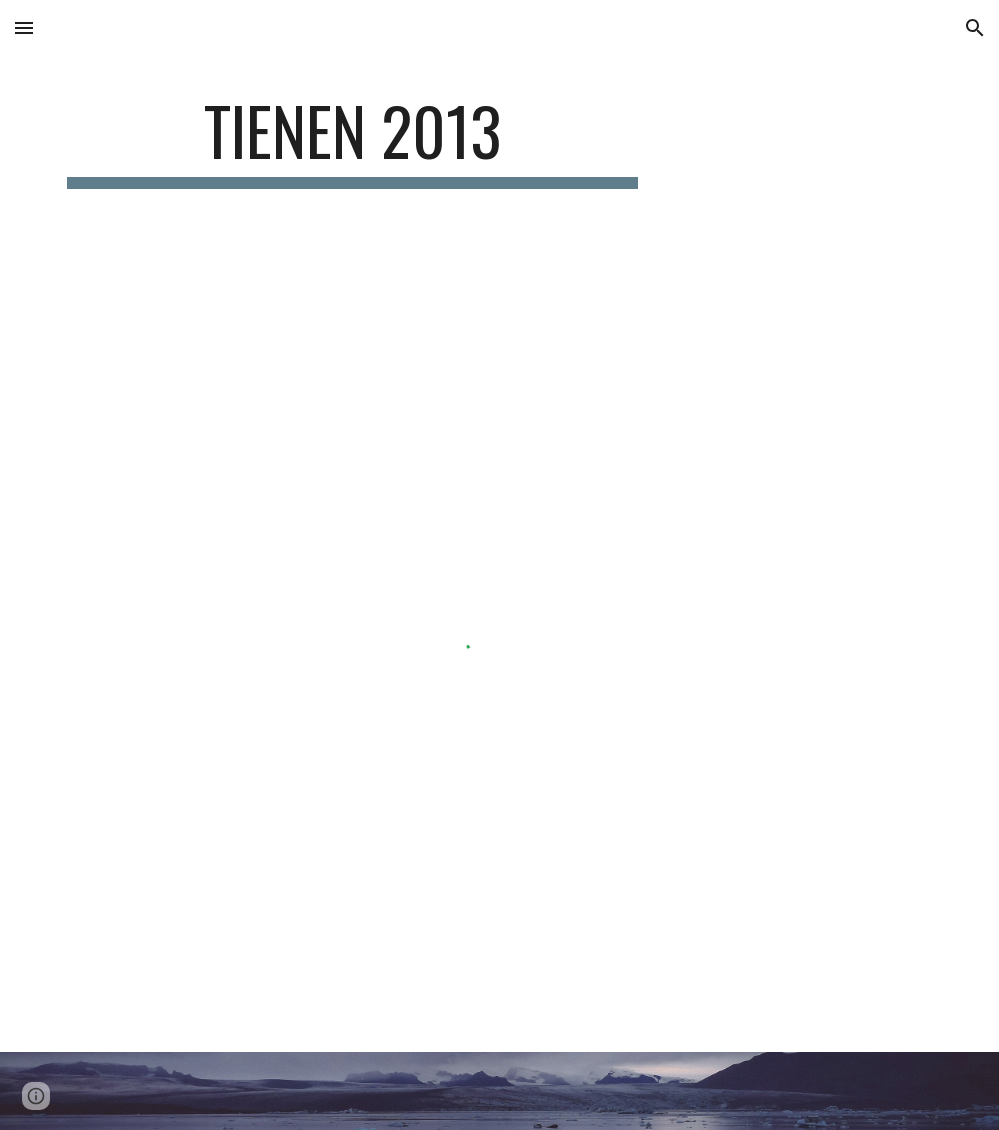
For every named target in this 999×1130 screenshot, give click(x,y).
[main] (352, 140)
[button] (24, 27)
